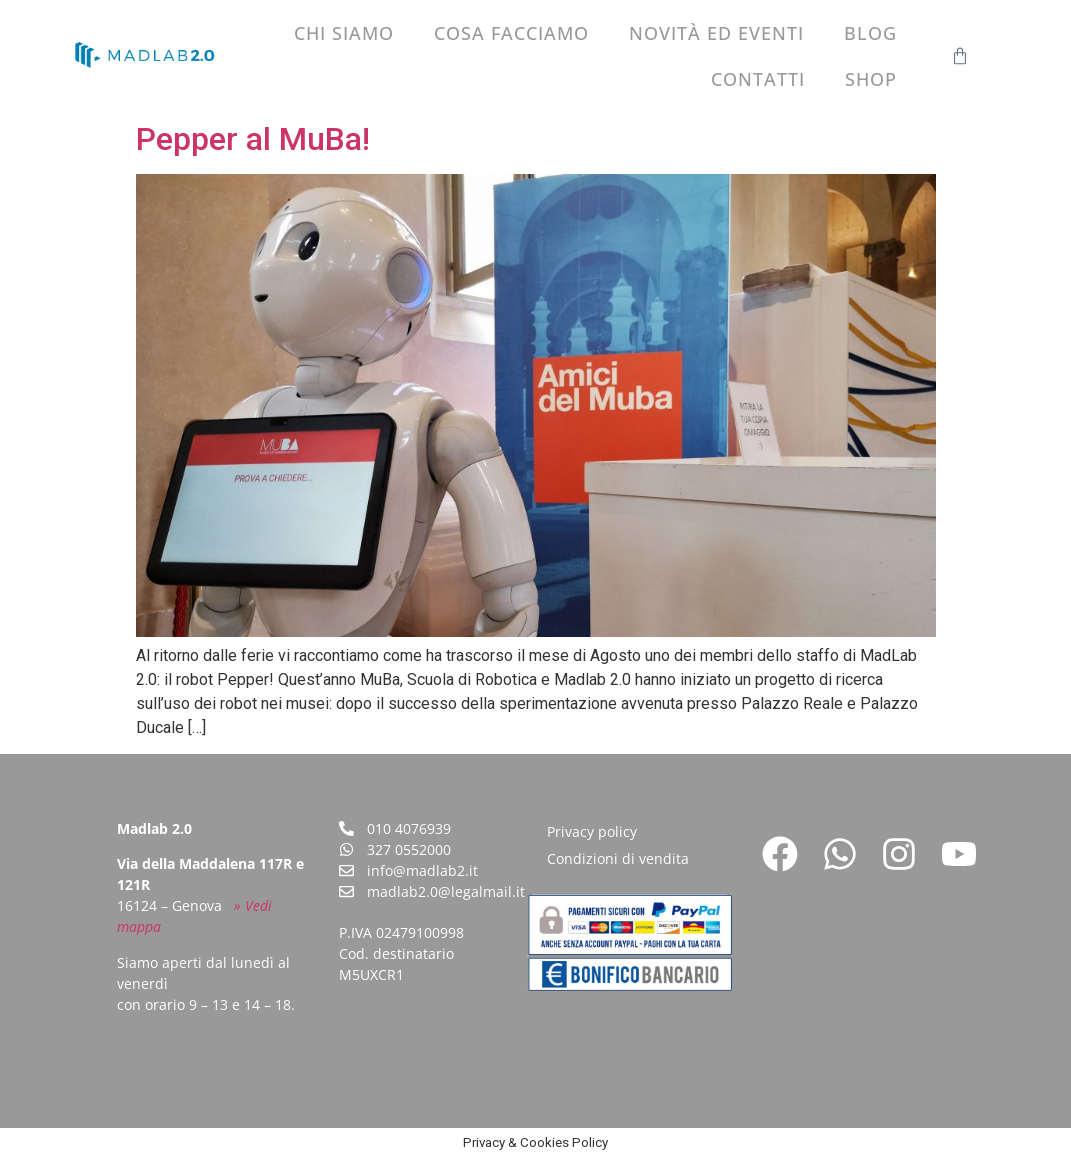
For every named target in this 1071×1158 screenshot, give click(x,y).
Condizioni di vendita (618, 858)
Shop (871, 79)
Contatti (758, 79)
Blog (870, 33)
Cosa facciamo (511, 33)
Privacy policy (592, 831)
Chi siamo (344, 33)
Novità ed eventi (716, 33)
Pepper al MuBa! (253, 139)
